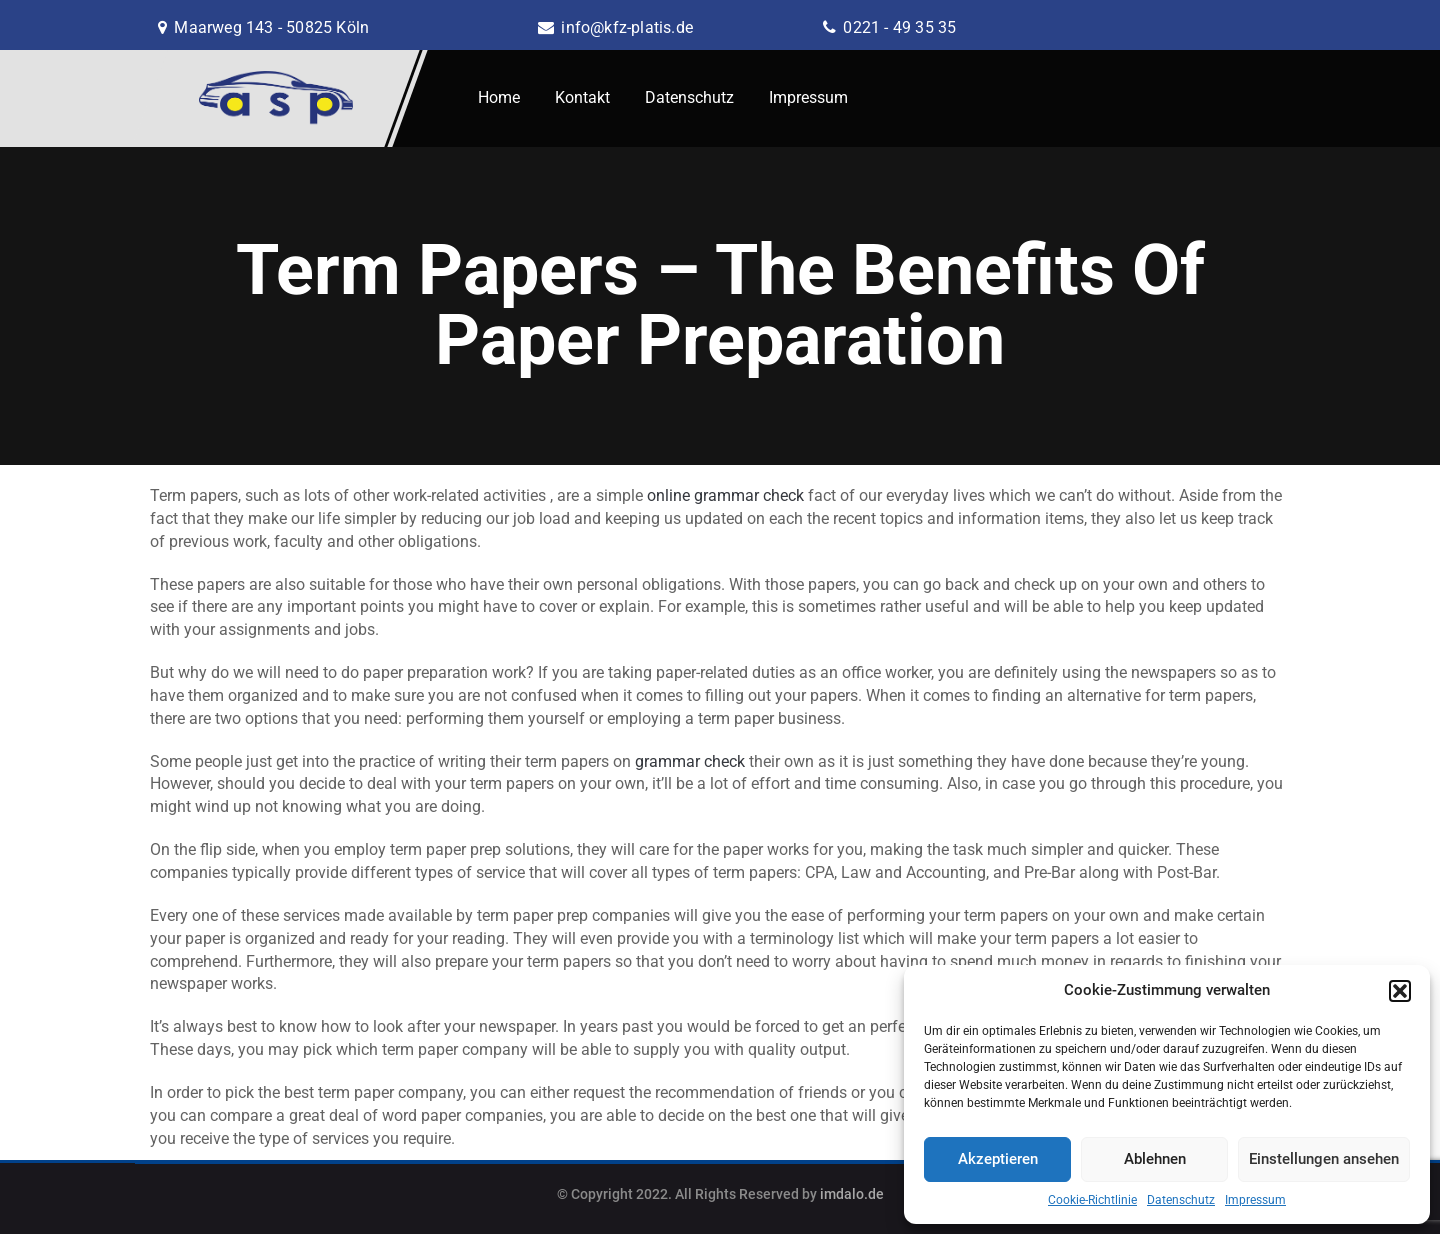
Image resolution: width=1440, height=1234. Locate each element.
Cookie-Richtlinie (1092, 1200)
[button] (1400, 991)
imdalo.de (852, 1194)
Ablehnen (1155, 1159)
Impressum (1255, 1200)
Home (499, 97)
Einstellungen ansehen (1324, 1159)
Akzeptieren (998, 1159)
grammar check (690, 761)
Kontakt (582, 97)
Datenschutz (1181, 1200)
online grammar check (725, 495)
